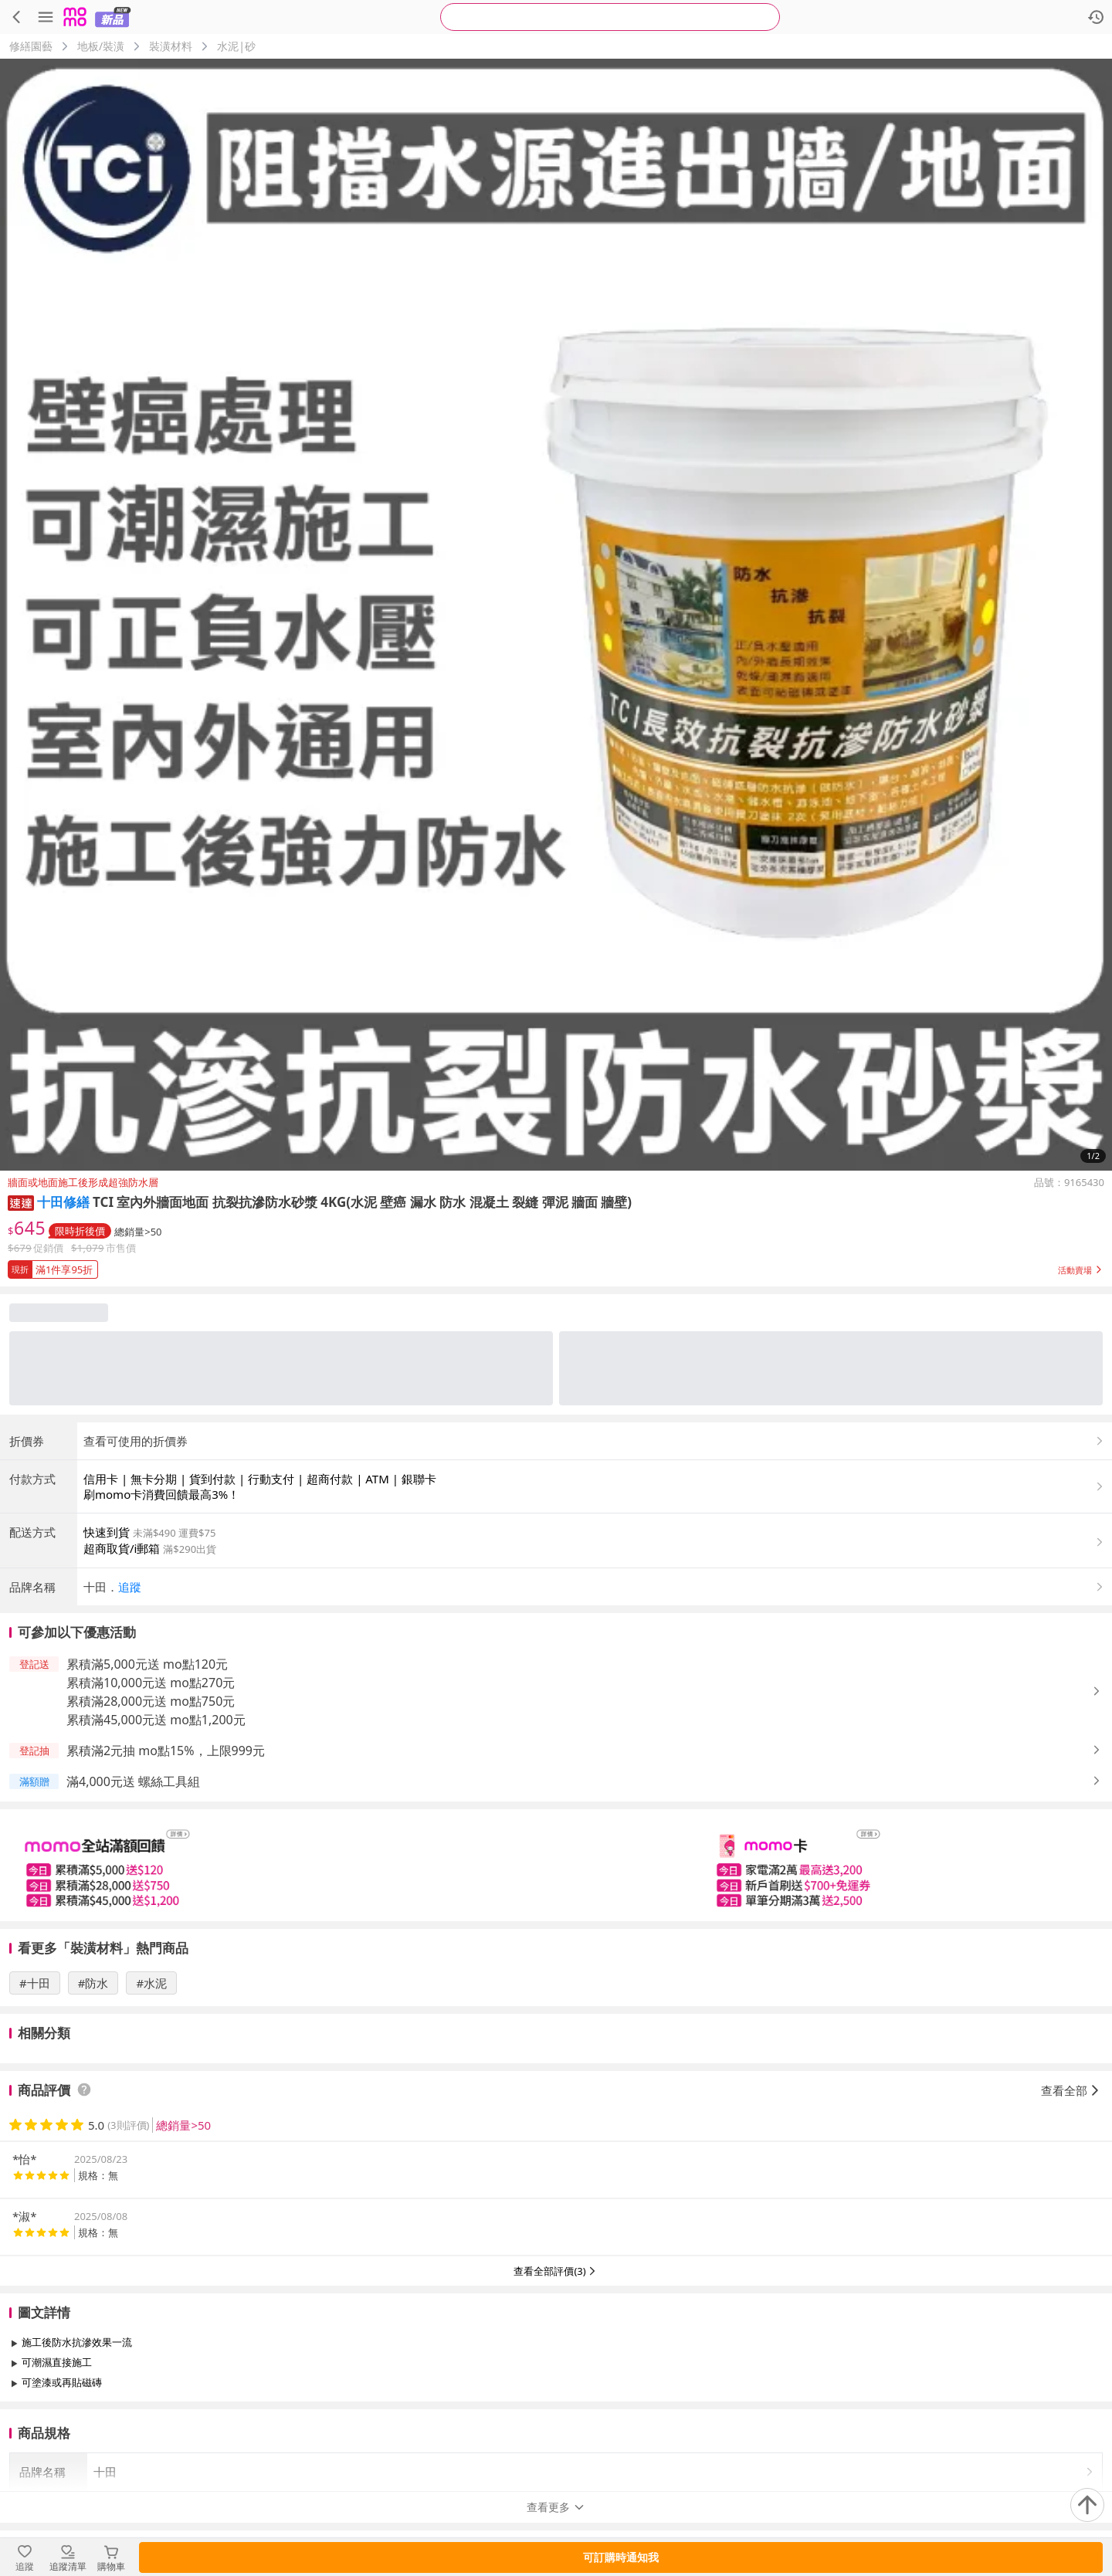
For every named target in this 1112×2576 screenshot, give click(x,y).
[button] (21, 1202)
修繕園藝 (31, 46)
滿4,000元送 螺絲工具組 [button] (133, 1781)
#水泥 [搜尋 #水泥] (151, 1983)
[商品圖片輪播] (556, 615)
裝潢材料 (170, 46)
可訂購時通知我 (621, 2557)
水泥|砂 (236, 46)
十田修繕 (63, 1202)
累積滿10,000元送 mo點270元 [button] (150, 1682)
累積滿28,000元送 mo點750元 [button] (150, 1701)
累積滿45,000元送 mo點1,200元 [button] (156, 1719)
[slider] (556, 1865)
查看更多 (556, 2417)
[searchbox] (610, 17)
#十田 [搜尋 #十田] (34, 1983)
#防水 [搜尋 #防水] (93, 1983)
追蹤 (129, 1587)
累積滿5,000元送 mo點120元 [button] (147, 1664)
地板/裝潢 (100, 46)
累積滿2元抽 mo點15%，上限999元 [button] (165, 1750)
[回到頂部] (1087, 2505)
